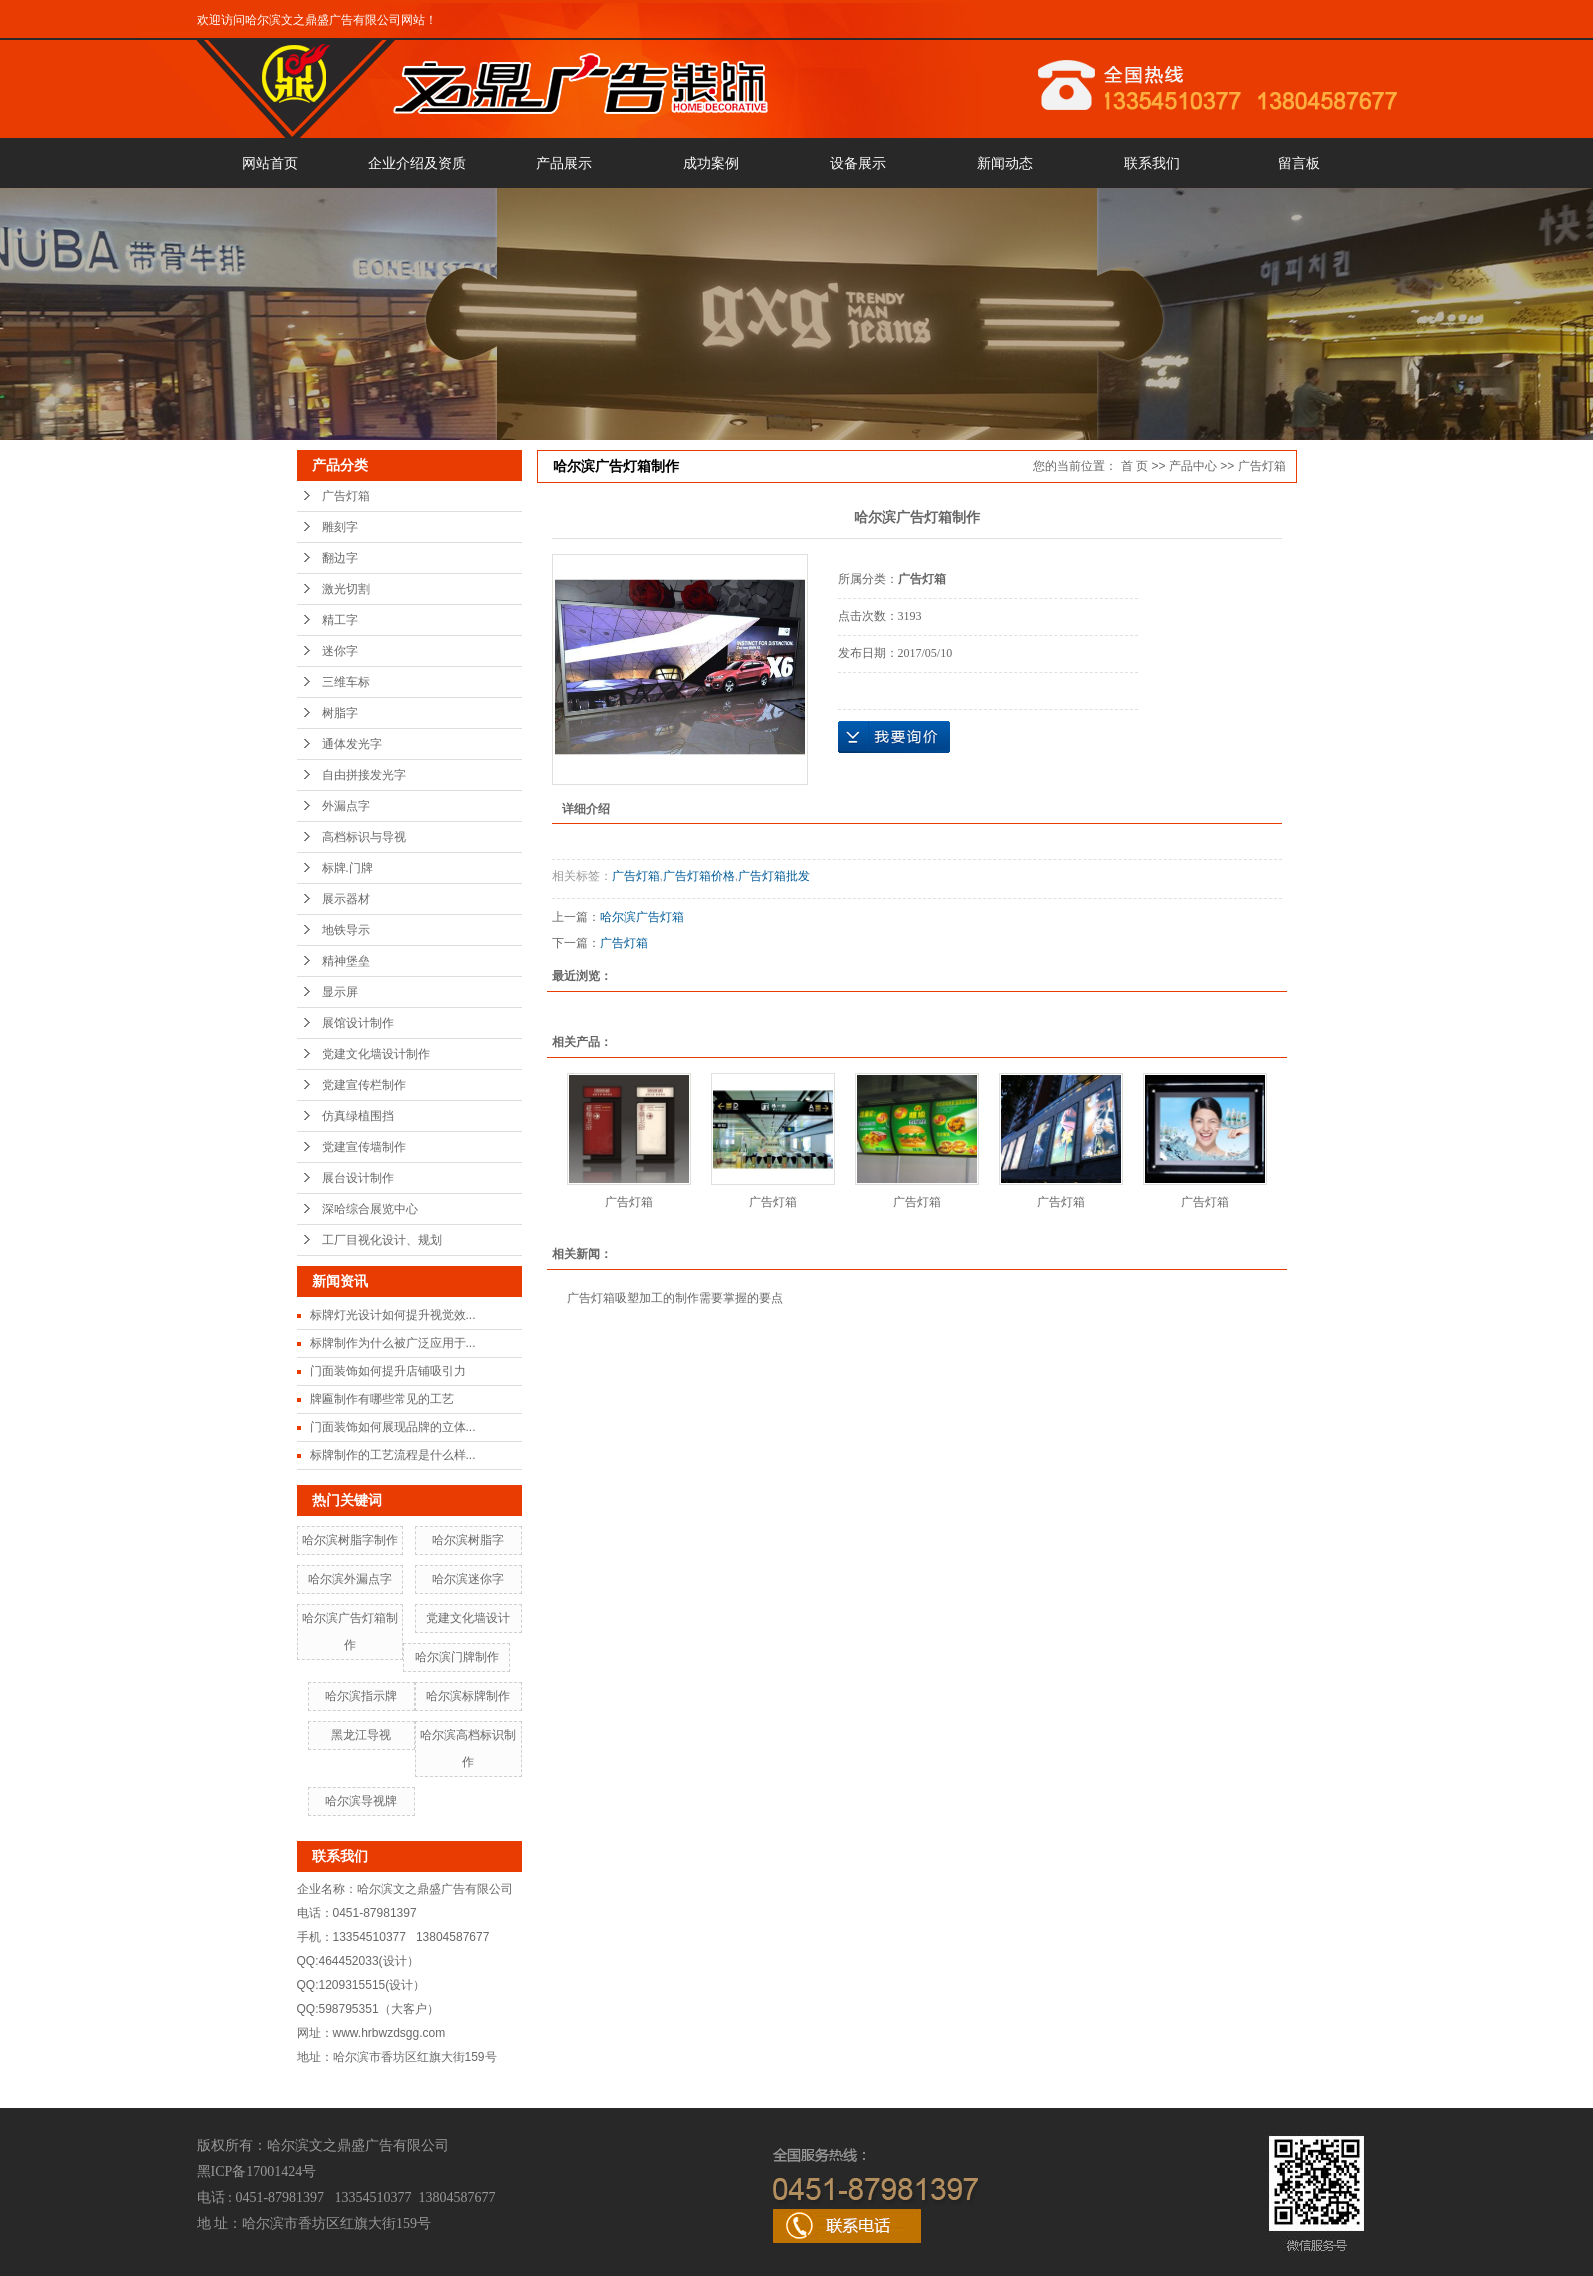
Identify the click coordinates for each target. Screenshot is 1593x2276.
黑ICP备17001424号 (257, 2171)
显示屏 (340, 992)
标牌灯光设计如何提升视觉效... (393, 1315)
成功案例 (711, 163)
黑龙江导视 (361, 1735)
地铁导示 (346, 930)
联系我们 (1152, 163)
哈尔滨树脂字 (468, 1540)
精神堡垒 (346, 961)
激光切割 (346, 589)
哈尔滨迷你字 (468, 1579)
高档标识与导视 (364, 837)
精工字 (340, 620)
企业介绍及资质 (417, 163)
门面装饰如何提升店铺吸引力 (388, 1371)
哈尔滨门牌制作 (457, 1657)
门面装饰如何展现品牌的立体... (393, 1427)
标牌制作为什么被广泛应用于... (393, 1343)
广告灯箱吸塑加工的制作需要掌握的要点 (675, 1298)
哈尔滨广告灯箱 (642, 917)
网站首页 (270, 163)
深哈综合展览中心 (370, 1209)
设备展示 (858, 163)
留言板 (1299, 163)
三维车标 (346, 682)
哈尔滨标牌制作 (468, 1696)
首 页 (1134, 466)
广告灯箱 (346, 496)
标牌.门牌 (347, 868)
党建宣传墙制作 (364, 1147)
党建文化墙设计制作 (376, 1054)
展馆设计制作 (358, 1023)
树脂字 (340, 713)
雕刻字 (340, 527)
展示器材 (346, 899)
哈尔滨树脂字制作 (350, 1540)
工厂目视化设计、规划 (382, 1240)
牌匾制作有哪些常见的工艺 (382, 1399)
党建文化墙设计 (468, 1618)
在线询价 (894, 737)
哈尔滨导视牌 (361, 1801)
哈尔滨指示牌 (361, 1696)
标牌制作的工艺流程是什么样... (393, 1455)
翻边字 (340, 558)
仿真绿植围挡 (358, 1116)
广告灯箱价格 (699, 876)
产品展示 (564, 163)
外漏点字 (346, 806)
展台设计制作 (358, 1178)
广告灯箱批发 (774, 876)
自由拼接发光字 (364, 775)
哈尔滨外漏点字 (350, 1579)
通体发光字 (352, 744)
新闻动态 (1005, 163)
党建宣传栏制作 (364, 1085)
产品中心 (1193, 466)
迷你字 (340, 651)
